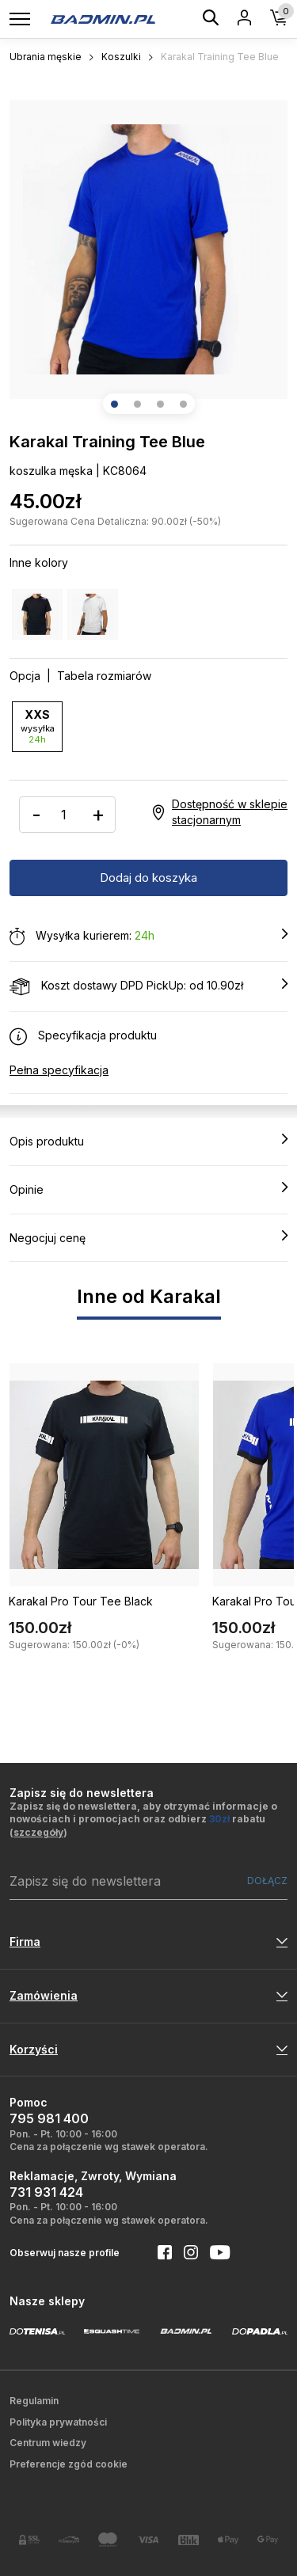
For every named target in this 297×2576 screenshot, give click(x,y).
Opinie (148, 1189)
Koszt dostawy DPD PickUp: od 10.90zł (148, 986)
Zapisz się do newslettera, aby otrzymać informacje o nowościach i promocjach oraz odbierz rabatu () (143, 1819)
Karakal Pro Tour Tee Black (81, 1601)
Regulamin (34, 2401)
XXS (37, 726)
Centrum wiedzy (48, 2443)
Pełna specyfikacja (59, 1070)
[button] (114, 404)
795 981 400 (49, 2118)
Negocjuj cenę (148, 1237)
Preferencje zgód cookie (69, 2464)
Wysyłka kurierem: (148, 936)
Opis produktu (148, 1141)
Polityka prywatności (58, 2422)
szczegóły (38, 1832)
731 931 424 (46, 2192)
